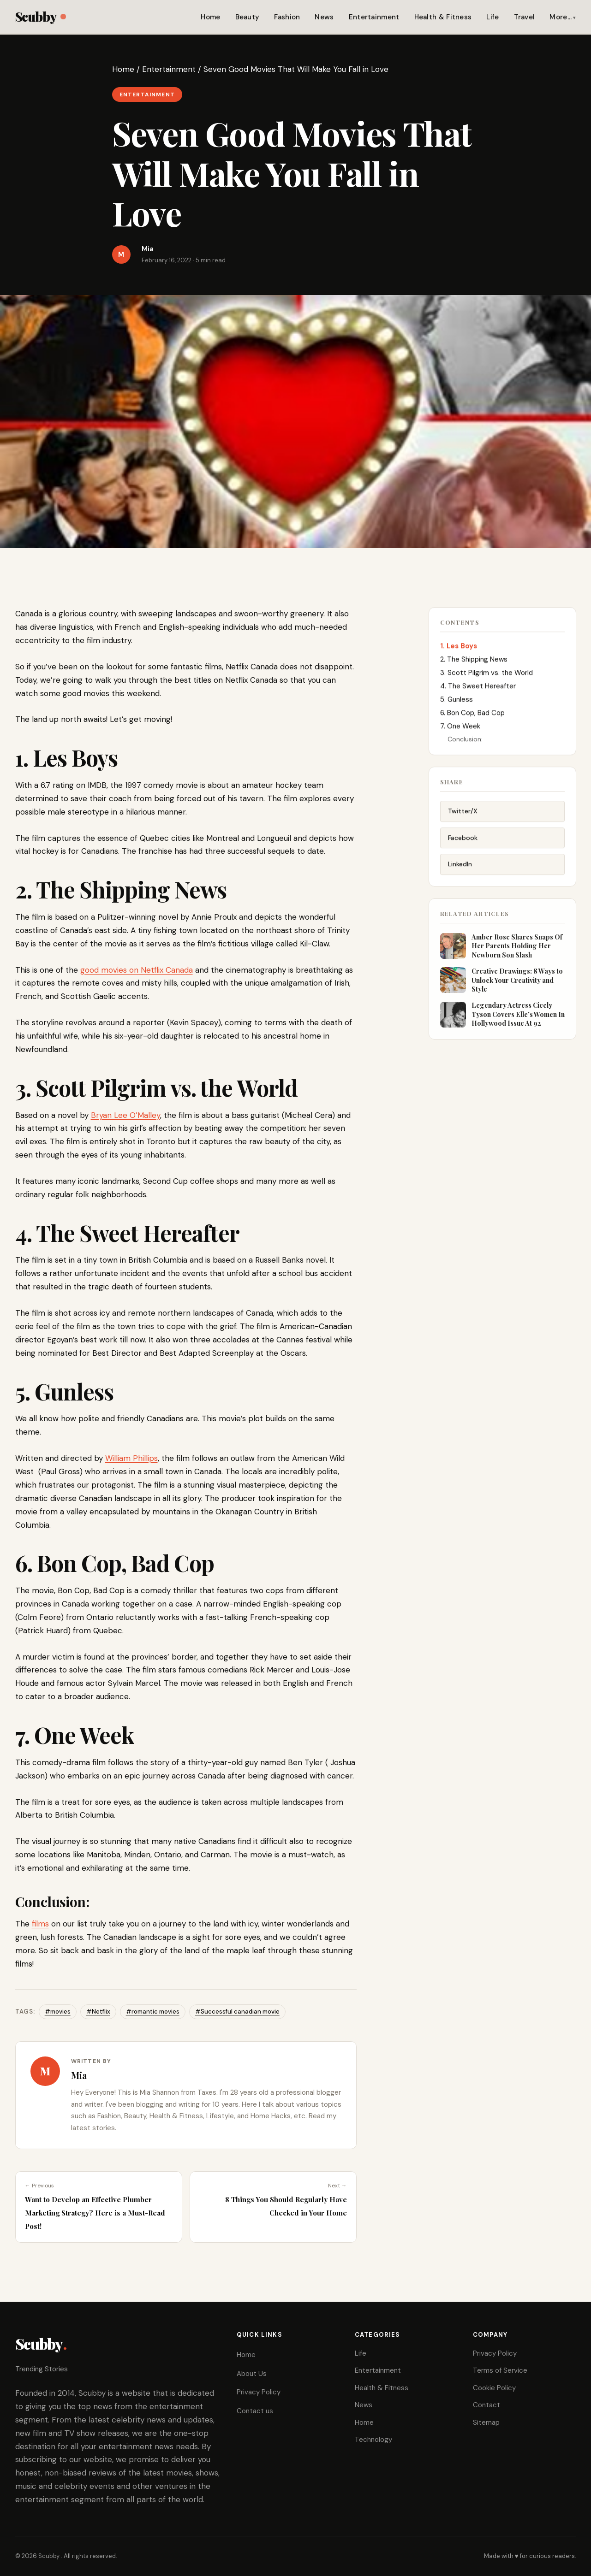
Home (210, 17)
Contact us (255, 2411)
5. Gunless (456, 702)
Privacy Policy (259, 2392)
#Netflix (98, 2011)
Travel (524, 17)
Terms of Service (500, 2370)
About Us (252, 2373)
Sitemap (486, 2422)
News (324, 17)
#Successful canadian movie (237, 2011)
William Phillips (131, 1458)
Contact (486, 2405)
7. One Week (460, 728)
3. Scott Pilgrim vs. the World (486, 675)
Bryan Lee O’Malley (125, 1115)
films (40, 1924)
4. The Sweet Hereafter (478, 688)
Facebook (463, 843)
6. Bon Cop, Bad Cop (472, 715)
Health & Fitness (443, 17)
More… (560, 17)
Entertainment (374, 17)
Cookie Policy (494, 2388)
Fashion (287, 17)
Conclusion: (465, 742)
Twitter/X (463, 816)
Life (492, 17)
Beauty (247, 17)
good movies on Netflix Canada (136, 970)
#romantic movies (152, 2011)
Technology (373, 2439)
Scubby (40, 16)
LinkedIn (460, 869)
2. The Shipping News (473, 662)
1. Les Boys (458, 648)
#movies (58, 2011)
